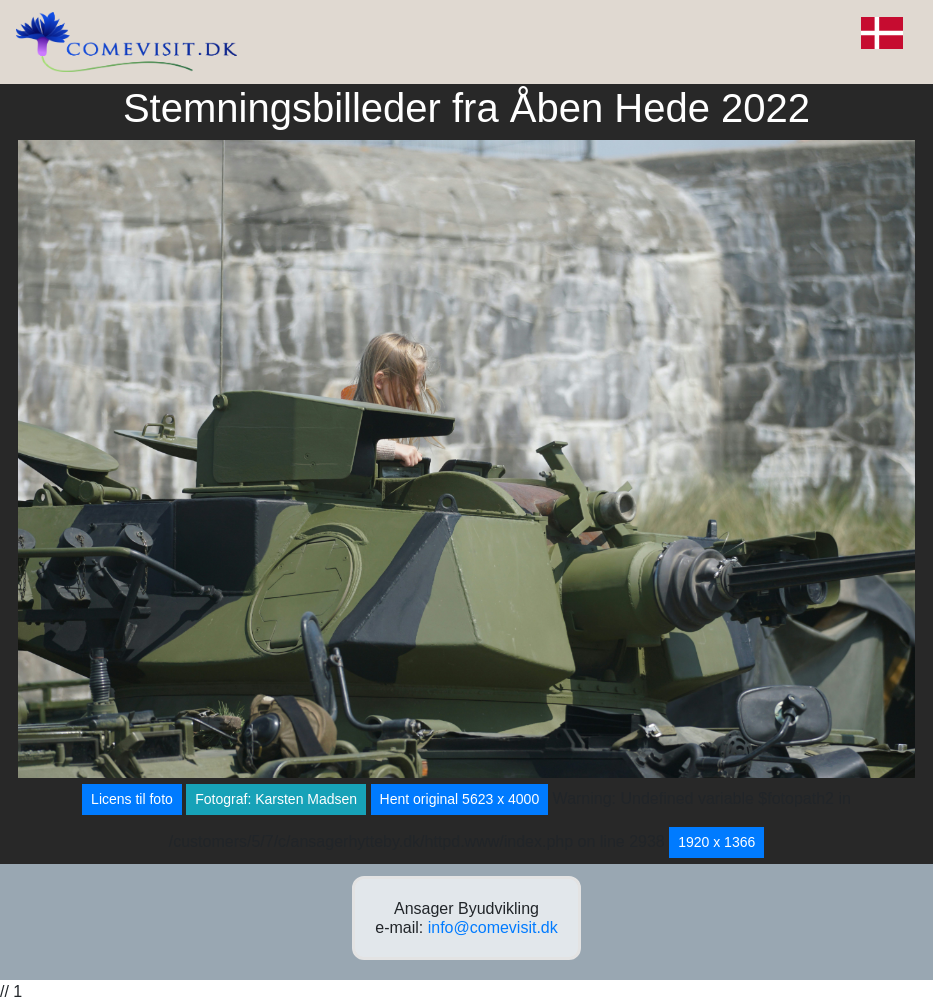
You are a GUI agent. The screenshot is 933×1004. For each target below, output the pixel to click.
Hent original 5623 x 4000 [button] (460, 799)
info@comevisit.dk (493, 927)
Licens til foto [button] (132, 799)
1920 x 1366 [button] (716, 842)
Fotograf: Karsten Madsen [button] (276, 799)
